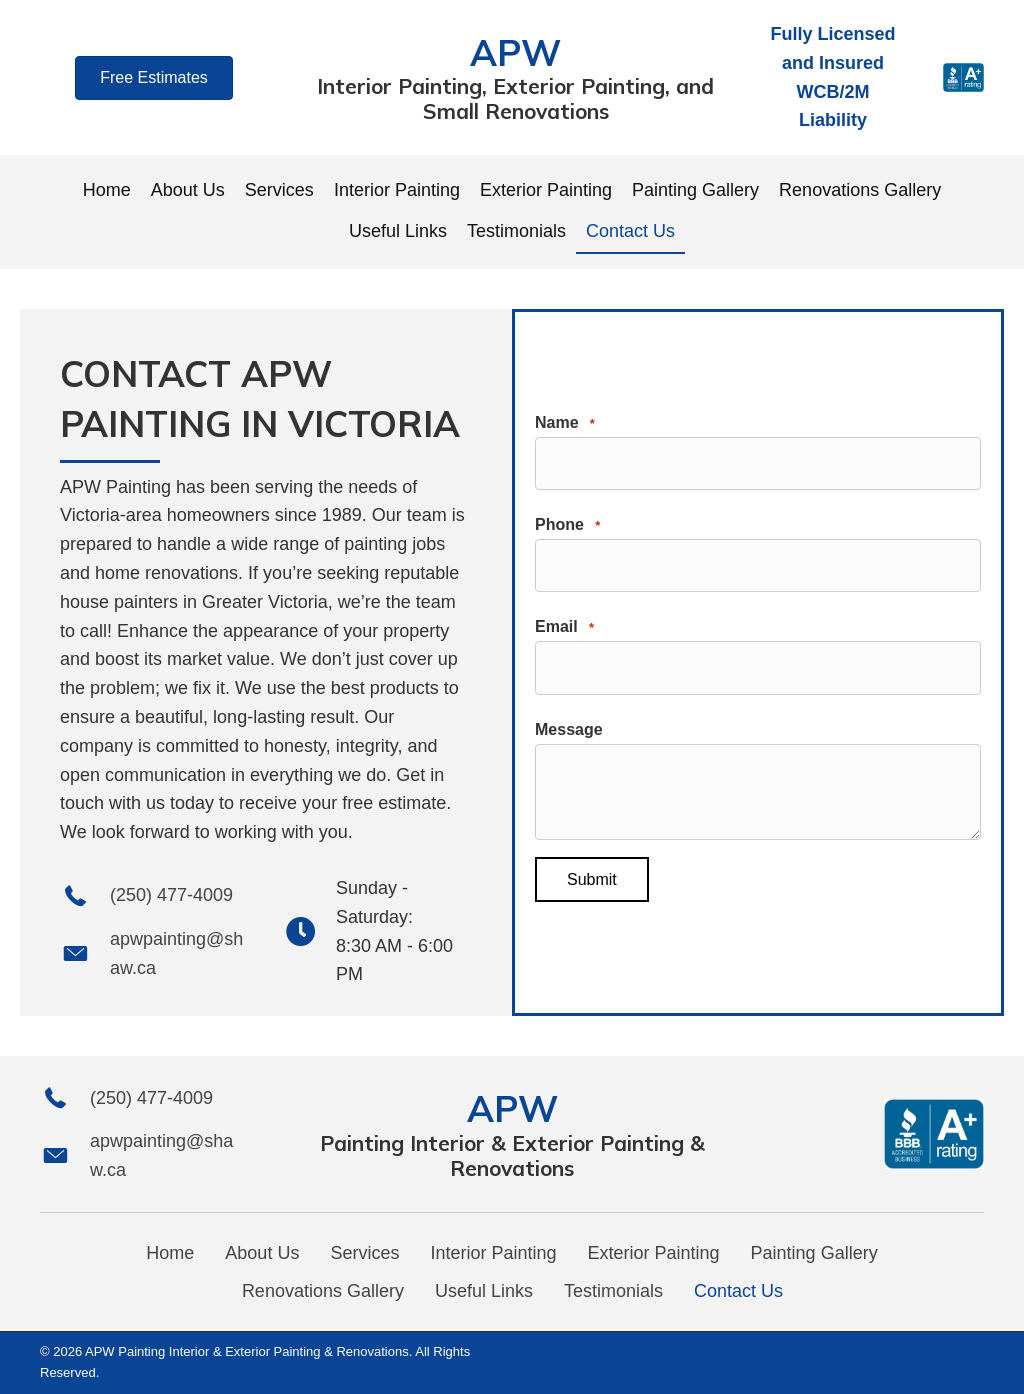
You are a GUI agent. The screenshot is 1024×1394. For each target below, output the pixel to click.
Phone (567, 527)
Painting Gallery (814, 1253)
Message (569, 727)
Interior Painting (493, 1253)
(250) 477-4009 (171, 895)
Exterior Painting (654, 1253)
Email (564, 628)
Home (170, 1253)
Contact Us (738, 1291)
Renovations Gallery (323, 1291)
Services (364, 1253)
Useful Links (484, 1291)
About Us (262, 1253)
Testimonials (613, 1291)
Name (565, 427)
